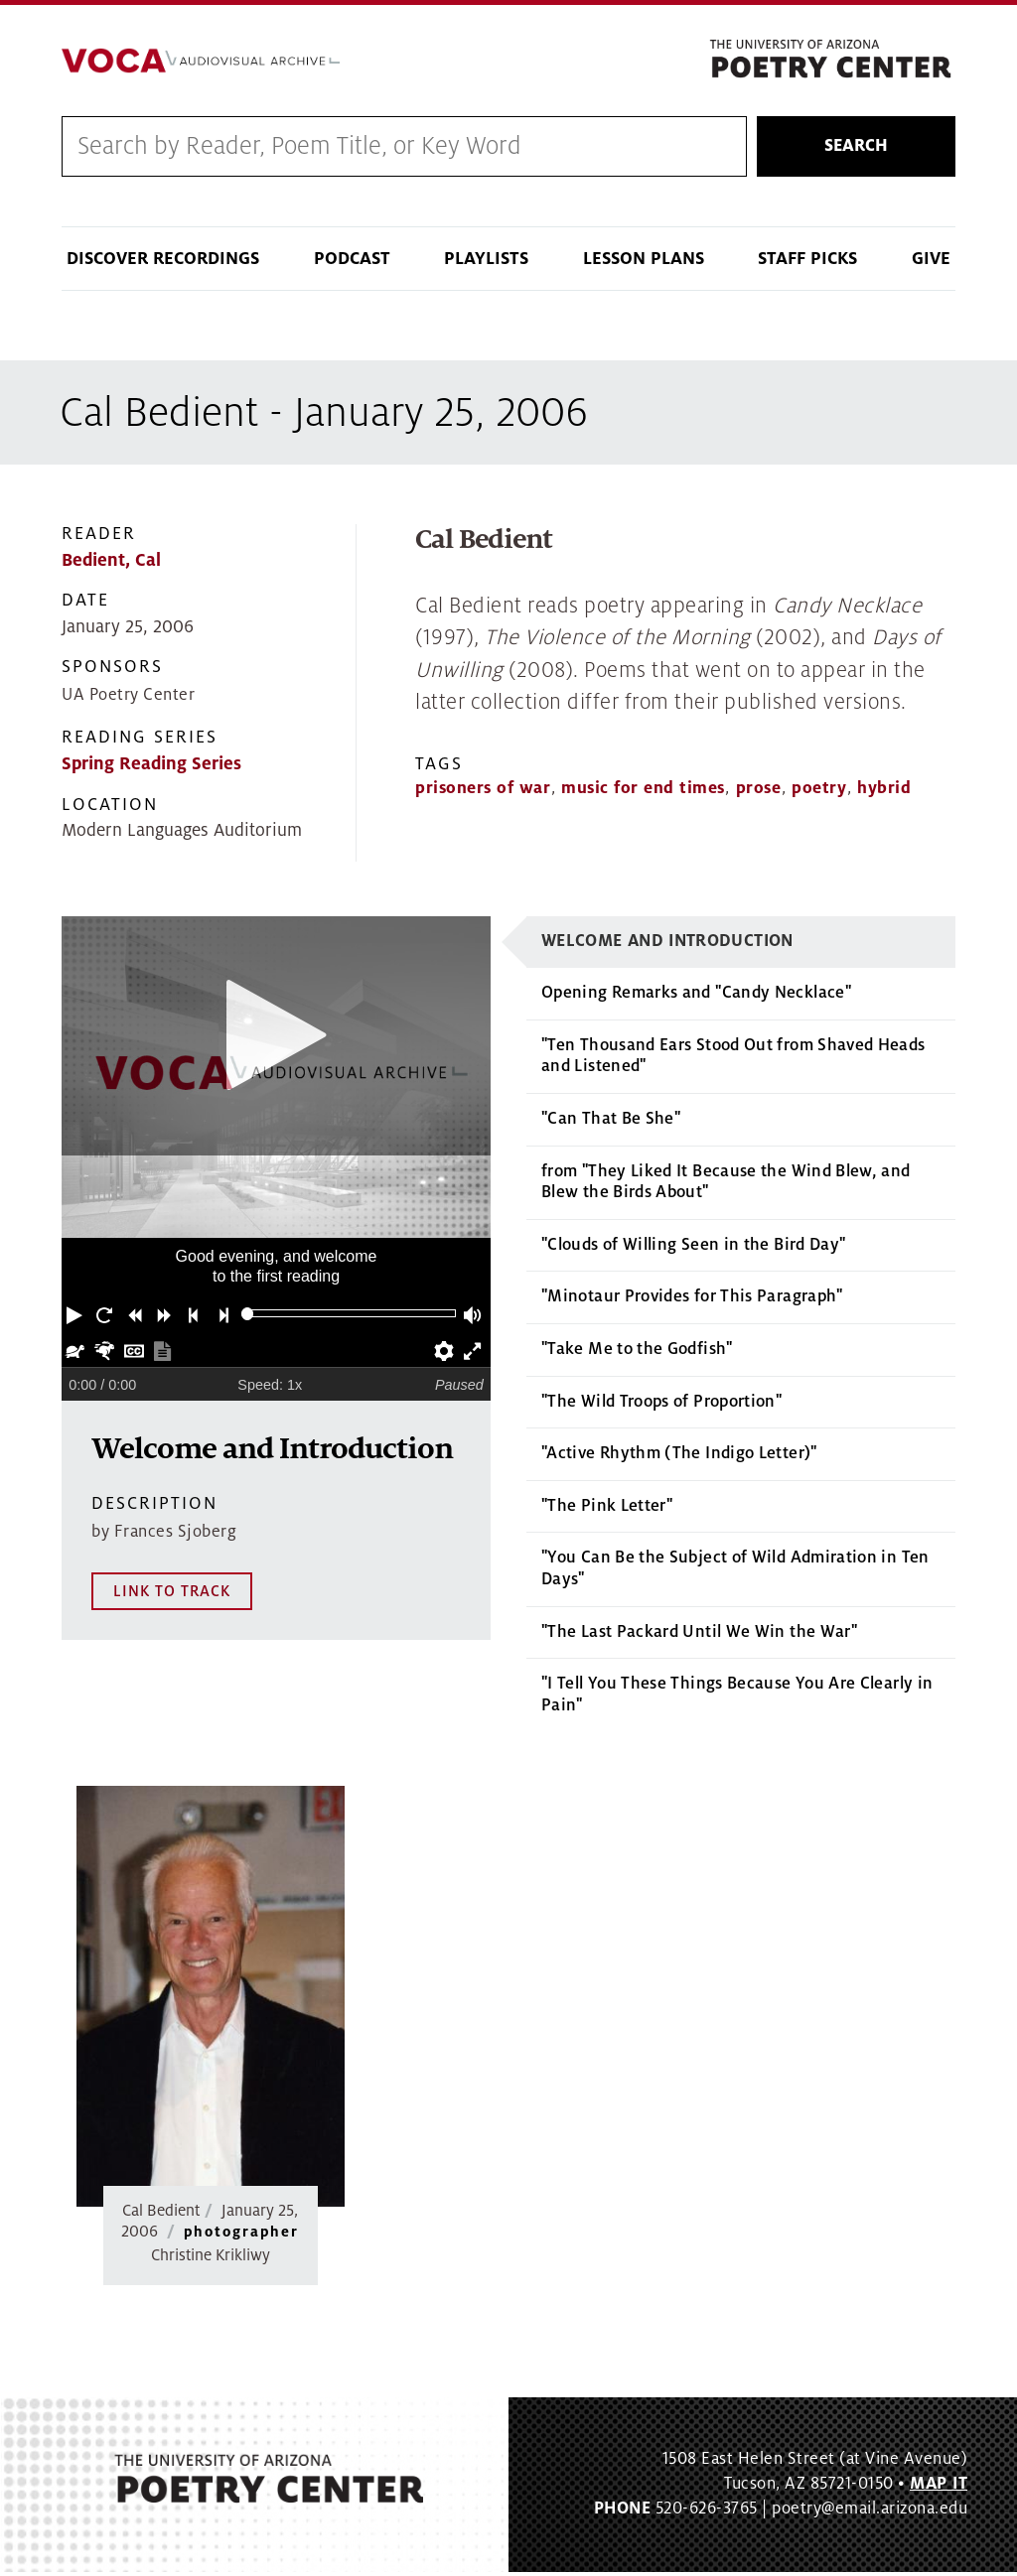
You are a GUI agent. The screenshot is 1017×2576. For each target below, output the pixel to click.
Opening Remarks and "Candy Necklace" (696, 998)
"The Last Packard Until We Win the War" (699, 1636)
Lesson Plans (643, 263)
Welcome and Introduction (667, 945)
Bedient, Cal (111, 565)
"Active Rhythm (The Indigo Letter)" (679, 1458)
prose (759, 793)
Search (856, 150)
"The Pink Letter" (606, 1510)
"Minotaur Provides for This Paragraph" (692, 1301)
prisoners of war (482, 793)
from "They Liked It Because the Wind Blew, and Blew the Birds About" (726, 1186)
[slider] (247, 1318)
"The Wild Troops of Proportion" (661, 1406)
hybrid (884, 793)
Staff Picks (807, 263)
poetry (819, 793)
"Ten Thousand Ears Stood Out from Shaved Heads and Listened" (733, 1061)
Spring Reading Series (151, 768)
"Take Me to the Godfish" (637, 1354)
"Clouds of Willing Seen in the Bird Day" (693, 1249)
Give (931, 263)
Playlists (486, 263)
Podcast (352, 263)
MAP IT (938, 2489)
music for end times (643, 793)
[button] (76, 1318)
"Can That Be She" (610, 1124)
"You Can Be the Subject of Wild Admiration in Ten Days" (735, 1573)
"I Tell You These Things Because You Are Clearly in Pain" (737, 1699)
